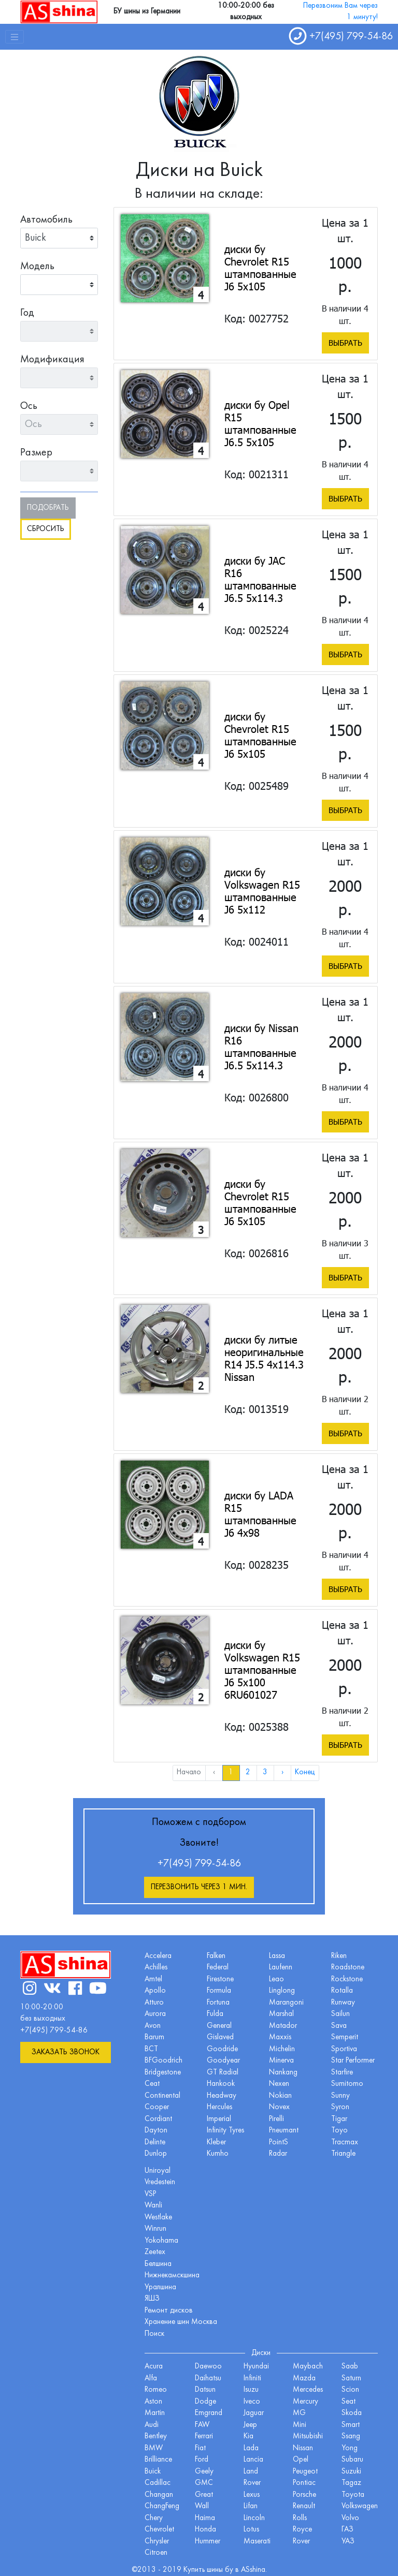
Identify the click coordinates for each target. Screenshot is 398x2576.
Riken (339, 1956)
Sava (339, 2026)
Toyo (339, 2131)
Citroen (156, 2553)
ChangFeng (162, 2506)
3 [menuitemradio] (265, 1772)
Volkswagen (360, 2506)
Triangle (343, 2154)
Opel (300, 2460)
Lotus (251, 2530)
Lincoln (254, 2518)
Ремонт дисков (169, 2311)
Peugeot (305, 2472)
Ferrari (204, 2436)
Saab (350, 2367)
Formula (219, 1991)
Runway (343, 2003)
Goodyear (223, 2061)
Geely (204, 2472)
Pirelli (276, 2119)
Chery (154, 2518)
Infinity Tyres (225, 2131)
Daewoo (208, 2367)
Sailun (340, 2014)
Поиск (154, 2334)
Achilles (156, 1967)
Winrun (155, 2229)
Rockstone (347, 1979)
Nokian (280, 2096)
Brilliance (158, 2460)
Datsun (205, 2390)
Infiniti (252, 2378)
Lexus (252, 2495)
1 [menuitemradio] (231, 1772)
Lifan (251, 2506)
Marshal (281, 2014)
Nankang (283, 2073)
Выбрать (345, 342)
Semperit (344, 2037)
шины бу (221, 2570)
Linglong (282, 1991)
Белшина (158, 2264)
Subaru (352, 2460)
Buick (153, 2472)
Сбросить (45, 529)
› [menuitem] (282, 1772)
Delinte (155, 2142)
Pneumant (283, 2131)
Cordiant (158, 2119)
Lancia (253, 2460)
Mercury (305, 2402)
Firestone (220, 1979)
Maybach (308, 2367)
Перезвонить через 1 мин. (199, 1887)
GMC (204, 2483)
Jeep (250, 2425)
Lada (251, 2448)
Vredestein (160, 2182)
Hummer (207, 2541)
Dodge (205, 2402)
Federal (218, 1967)
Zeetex (155, 2252)
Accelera (158, 1956)
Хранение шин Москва (181, 2322)
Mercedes (308, 2390)
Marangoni (286, 2003)
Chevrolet (159, 2530)
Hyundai (256, 2367)
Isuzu (251, 2390)
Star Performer (353, 2061)
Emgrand (208, 2413)
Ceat (152, 2084)
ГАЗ (347, 2530)
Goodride (222, 2049)
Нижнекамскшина (172, 2275)
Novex (279, 2107)
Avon (153, 2026)
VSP (150, 2194)
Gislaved (220, 2037)
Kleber (216, 2142)
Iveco (252, 2402)
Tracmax (344, 2142)
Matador (283, 2026)
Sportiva (344, 2049)
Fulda (215, 2014)
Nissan (303, 2448)
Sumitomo (347, 2084)
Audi (152, 2425)
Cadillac (157, 2483)
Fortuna (218, 2003)
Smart (351, 2425)
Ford (201, 2460)
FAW (202, 2425)
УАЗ (348, 2541)
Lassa (277, 1956)
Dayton (156, 2131)
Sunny (340, 2096)
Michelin (282, 2049)
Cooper (157, 2107)
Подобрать (48, 508)
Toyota (353, 2495)
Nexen (279, 2084)
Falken (216, 1956)
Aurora (155, 2014)
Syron (340, 2107)
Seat (349, 2402)
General (219, 2026)
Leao (276, 1979)
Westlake (158, 2217)
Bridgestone (163, 2073)
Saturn (351, 2378)
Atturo (154, 2003)
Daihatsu (208, 2378)
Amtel (153, 1979)
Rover (301, 2541)
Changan (159, 2495)
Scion (350, 2390)
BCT (151, 2049)
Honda (205, 2530)
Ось (28, 406)
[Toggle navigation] (14, 36)
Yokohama (161, 2241)
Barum (154, 2037)
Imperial (219, 2119)
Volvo (350, 2518)
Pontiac (304, 2483)
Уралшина (160, 2287)
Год (27, 313)
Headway (221, 2096)
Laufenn (280, 1967)
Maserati (257, 2541)
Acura (154, 2367)
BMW (154, 2448)
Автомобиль (46, 220)
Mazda (304, 2378)
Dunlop (156, 2154)
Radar (278, 2154)
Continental (162, 2096)
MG (299, 2413)
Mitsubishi (308, 2436)
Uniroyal (157, 2171)
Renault (304, 2506)
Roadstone (347, 1967)
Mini (299, 2425)
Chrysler (157, 2541)
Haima (205, 2518)
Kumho (218, 2154)
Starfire (342, 2073)
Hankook (221, 2084)
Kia (248, 2436)
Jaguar (254, 2413)
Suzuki (351, 2472)
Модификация (52, 360)
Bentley (156, 2436)
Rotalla (342, 1991)
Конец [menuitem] (305, 1772)
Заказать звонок (66, 2052)
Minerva (281, 2061)
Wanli (153, 2206)
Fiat (200, 2448)
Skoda (352, 2413)
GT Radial (222, 2073)
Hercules (219, 2107)
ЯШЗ (152, 2299)
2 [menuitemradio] (248, 1772)
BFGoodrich (163, 2061)
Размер (36, 453)
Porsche (304, 2495)
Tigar (339, 2119)
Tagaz (351, 2483)
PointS (278, 2142)
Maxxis (280, 2037)
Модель (37, 266)
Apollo (155, 1991)
